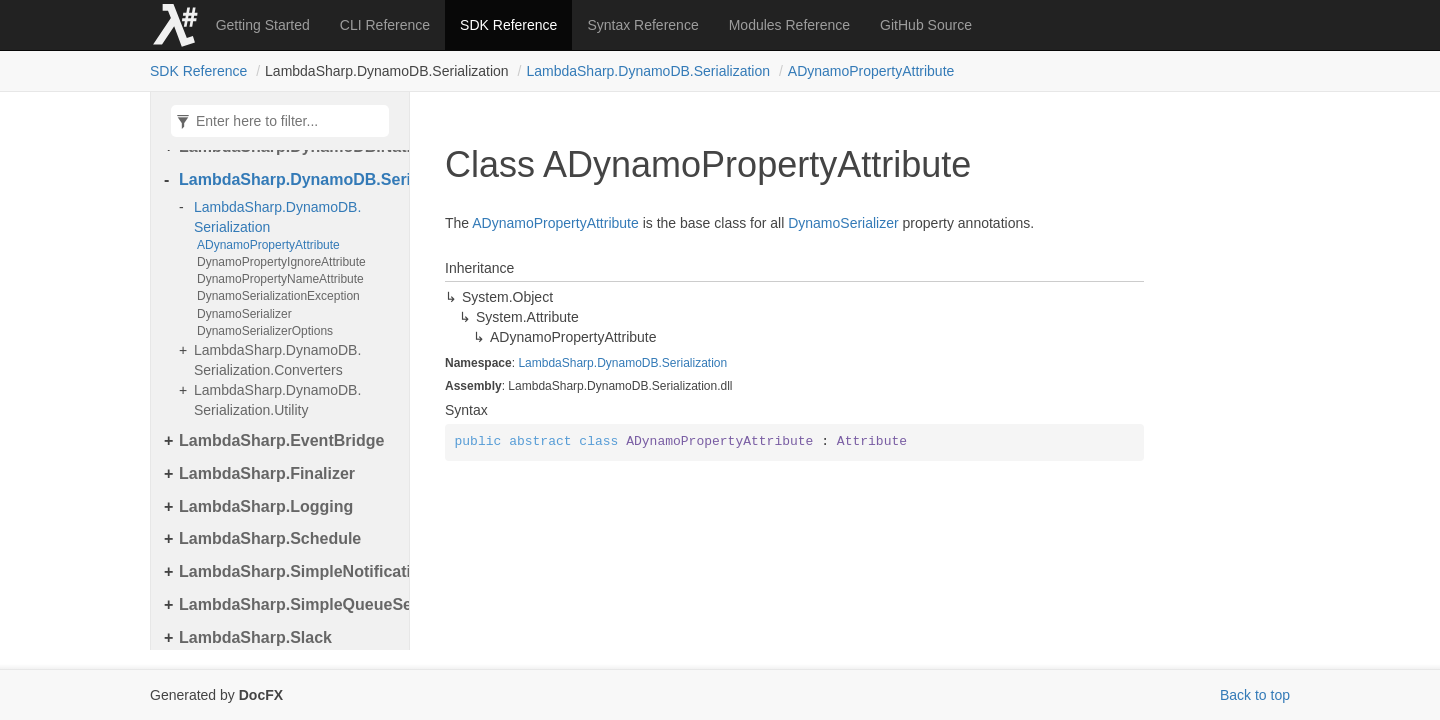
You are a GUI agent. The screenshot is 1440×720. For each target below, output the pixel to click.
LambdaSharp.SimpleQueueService (289, 604)
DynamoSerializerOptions (265, 331)
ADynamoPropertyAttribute (871, 71)
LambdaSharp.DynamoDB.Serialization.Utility (277, 400)
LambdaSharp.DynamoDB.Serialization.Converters (277, 360)
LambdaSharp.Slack (255, 637)
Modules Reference (789, 25)
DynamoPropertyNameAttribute (280, 279)
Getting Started (263, 25)
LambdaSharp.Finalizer (267, 473)
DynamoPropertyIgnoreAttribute (281, 262)
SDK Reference (508, 25)
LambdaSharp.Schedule (270, 538)
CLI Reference (385, 25)
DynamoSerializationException (278, 296)
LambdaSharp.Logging (266, 506)
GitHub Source (926, 25)
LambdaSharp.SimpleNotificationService (289, 571)
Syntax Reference (642, 25)
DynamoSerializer (244, 314)
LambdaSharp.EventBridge (281, 440)
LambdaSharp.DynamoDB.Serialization (648, 71)
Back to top (1255, 695)
